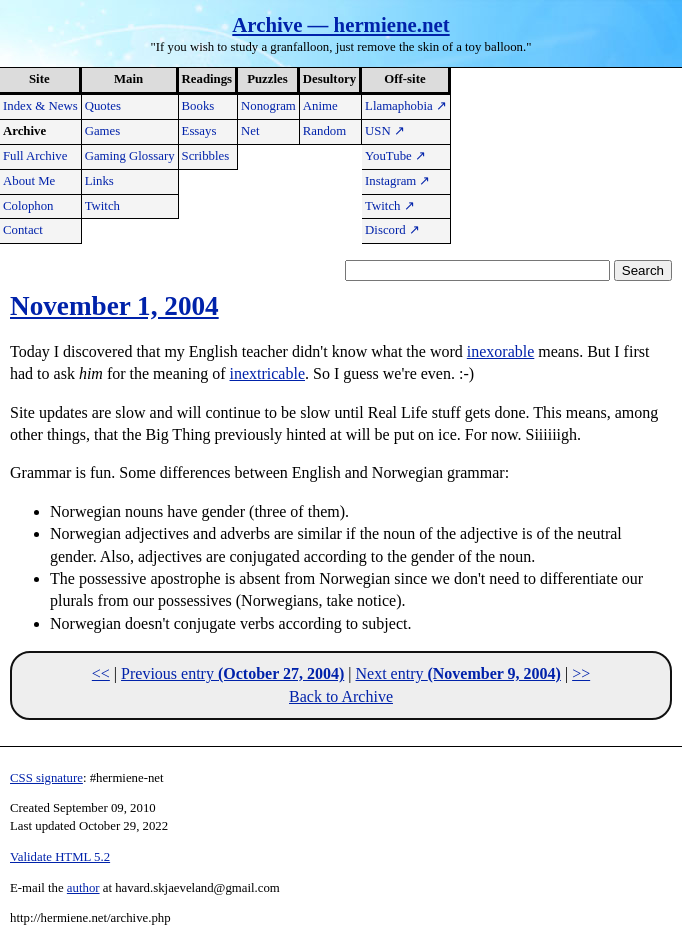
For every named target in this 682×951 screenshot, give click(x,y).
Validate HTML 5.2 (60, 857)
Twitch (102, 206)
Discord (392, 230)
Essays (199, 131)
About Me (29, 181)
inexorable (501, 351)
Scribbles (206, 156)
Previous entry (232, 673)
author (83, 888)
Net (250, 131)
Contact (23, 230)
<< (101, 673)
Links (99, 181)
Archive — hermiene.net (340, 24)
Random (324, 131)
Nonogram (268, 106)
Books (198, 106)
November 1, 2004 (114, 306)
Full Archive (35, 156)
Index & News (40, 106)
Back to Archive (341, 696)
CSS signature (46, 778)
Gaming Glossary (130, 156)
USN (385, 131)
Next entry (457, 673)
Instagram (397, 181)
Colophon (28, 206)
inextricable (268, 373)
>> (581, 673)
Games (103, 131)
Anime (320, 106)
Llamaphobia (406, 106)
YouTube (395, 156)
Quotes (103, 106)
